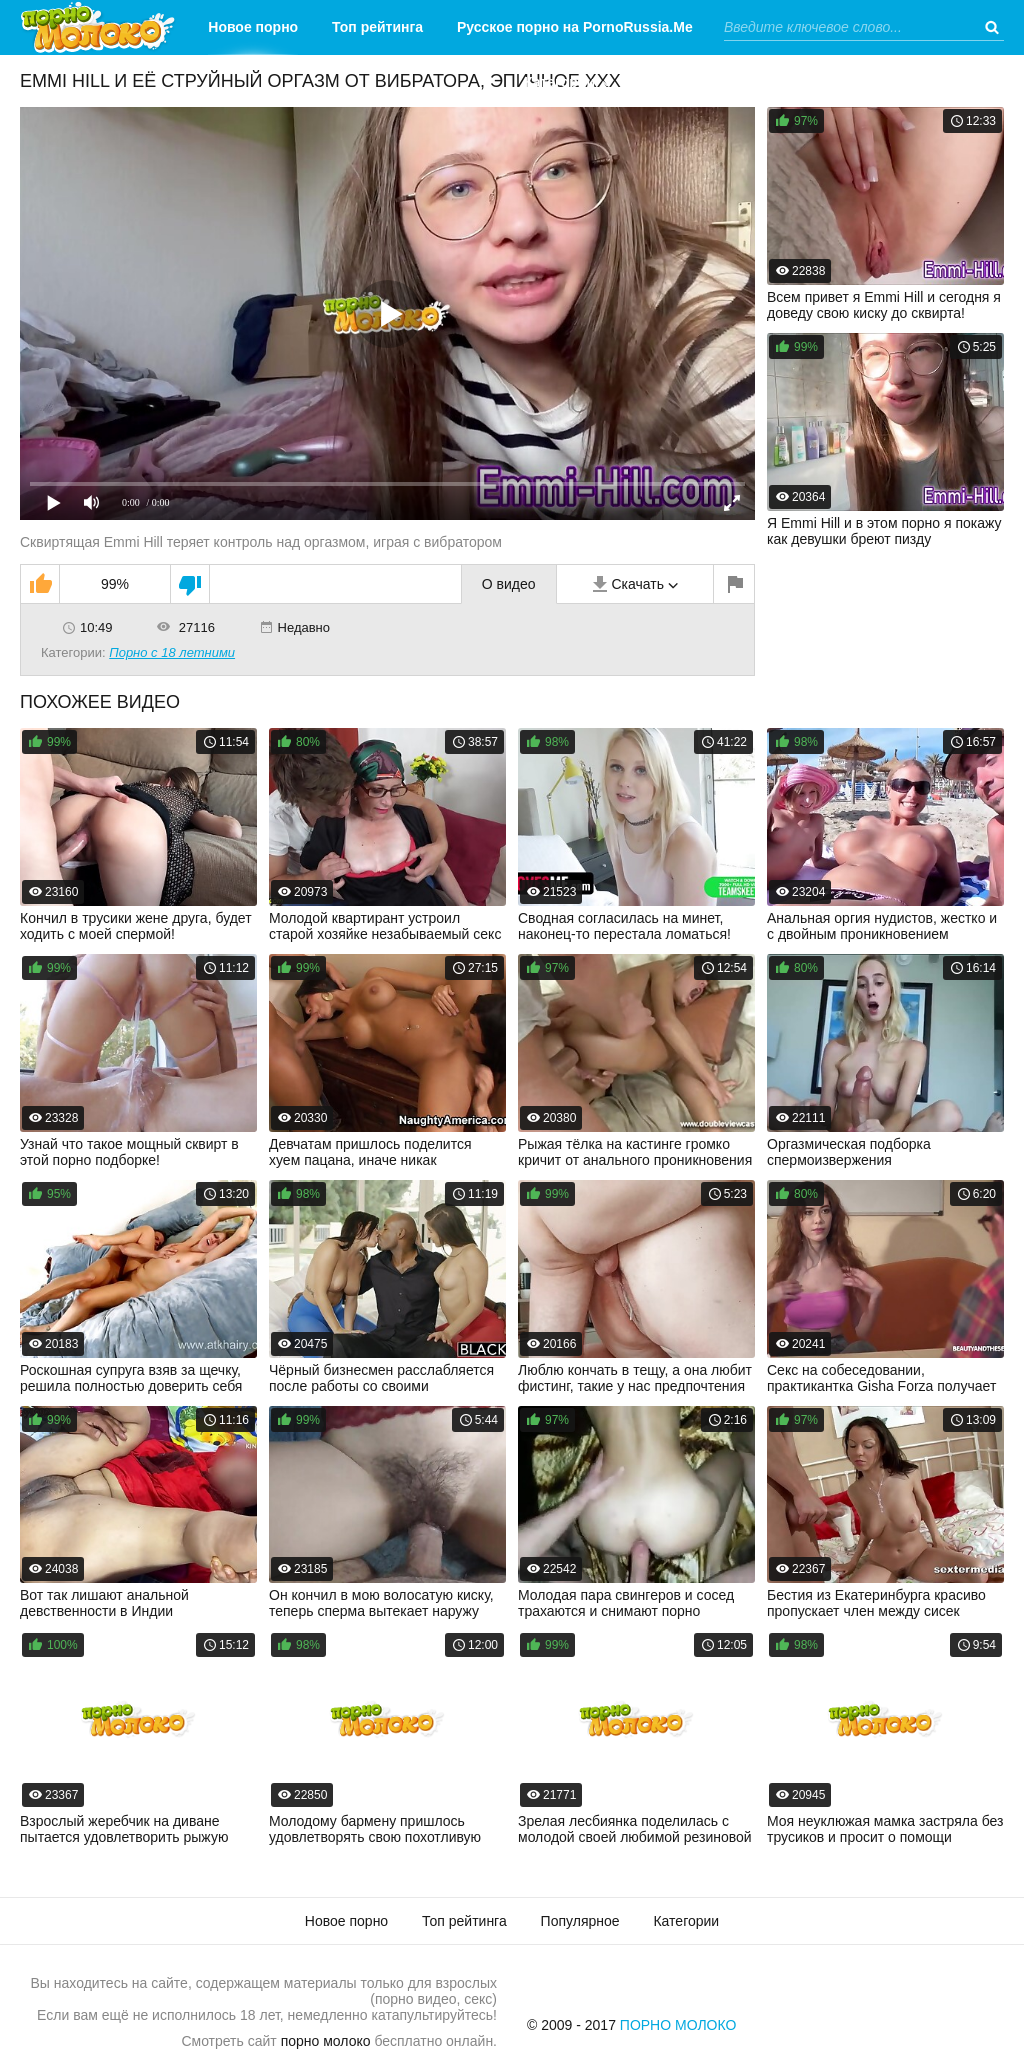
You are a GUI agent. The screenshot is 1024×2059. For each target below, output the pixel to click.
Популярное (580, 1921)
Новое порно (253, 27)
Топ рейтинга (377, 27)
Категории (559, 82)
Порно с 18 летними (172, 652)
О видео (509, 584)
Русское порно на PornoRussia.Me (575, 27)
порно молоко (326, 2041)
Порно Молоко (678, 2025)
